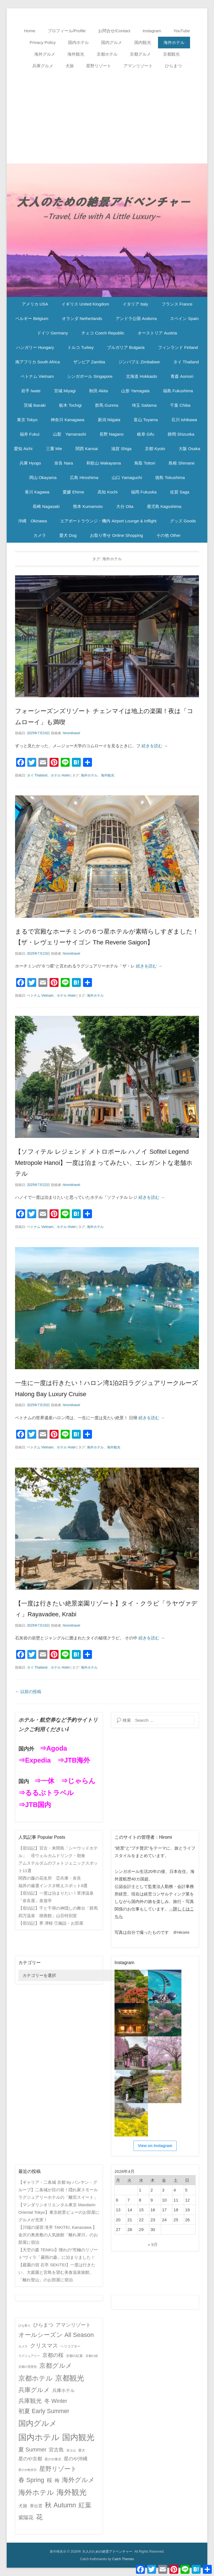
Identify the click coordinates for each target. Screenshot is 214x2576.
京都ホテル (107, 54)
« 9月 (153, 2244)
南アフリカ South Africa (37, 361)
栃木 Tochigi (70, 405)
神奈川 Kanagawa (67, 419)
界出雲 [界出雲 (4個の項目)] (36, 2506)
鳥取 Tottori (144, 463)
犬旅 (69, 65)
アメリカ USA (35, 304)
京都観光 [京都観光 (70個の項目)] (69, 2378)
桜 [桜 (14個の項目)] (49, 2480)
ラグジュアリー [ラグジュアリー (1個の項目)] (29, 2355)
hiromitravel (71, 733)
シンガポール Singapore (90, 376)
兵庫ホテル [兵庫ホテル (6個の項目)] (63, 2390)
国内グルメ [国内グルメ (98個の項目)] (37, 2423)
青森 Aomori (182, 376)
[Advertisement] (107, 113)
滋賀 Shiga (121, 448)
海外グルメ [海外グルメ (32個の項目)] (78, 2479)
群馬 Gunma (106, 405)
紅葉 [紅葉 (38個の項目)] (85, 2505)
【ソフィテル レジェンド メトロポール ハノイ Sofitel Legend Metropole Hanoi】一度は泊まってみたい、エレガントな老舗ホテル (104, 1162)
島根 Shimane (181, 463)
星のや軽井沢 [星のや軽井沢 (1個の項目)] (27, 2469)
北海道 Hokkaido (141, 376)
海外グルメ (44, 54)
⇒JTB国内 (34, 1804)
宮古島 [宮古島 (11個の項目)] (56, 2450)
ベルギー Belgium (31, 318)
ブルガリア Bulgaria (125, 347)
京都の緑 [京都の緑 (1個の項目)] (92, 2355)
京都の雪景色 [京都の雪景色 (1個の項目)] (27, 2366)
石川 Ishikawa (184, 419)
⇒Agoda (53, 1748)
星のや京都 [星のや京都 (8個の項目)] (30, 2458)
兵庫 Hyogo (30, 463)
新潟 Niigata (109, 419)
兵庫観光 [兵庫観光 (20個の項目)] (30, 2401)
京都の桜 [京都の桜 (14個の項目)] (53, 2355)
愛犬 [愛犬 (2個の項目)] (81, 2450)
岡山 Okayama (43, 477)
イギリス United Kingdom (85, 304)
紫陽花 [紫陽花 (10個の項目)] (25, 2517)
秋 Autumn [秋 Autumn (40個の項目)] (60, 2505)
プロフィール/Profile (67, 30)
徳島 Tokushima (170, 477)
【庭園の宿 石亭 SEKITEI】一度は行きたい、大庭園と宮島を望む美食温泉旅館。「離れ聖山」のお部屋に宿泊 (56, 2272)
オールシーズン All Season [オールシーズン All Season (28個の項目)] (56, 2334)
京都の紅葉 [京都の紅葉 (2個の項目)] (74, 2356)
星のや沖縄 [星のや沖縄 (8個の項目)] (75, 2458)
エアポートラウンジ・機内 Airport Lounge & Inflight (108, 520)
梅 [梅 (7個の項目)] (57, 2480)
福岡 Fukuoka (144, 492)
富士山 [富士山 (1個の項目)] (71, 2450)
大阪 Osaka (189, 448)
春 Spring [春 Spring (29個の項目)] (31, 2479)
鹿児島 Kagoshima (164, 506)
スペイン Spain (184, 318)
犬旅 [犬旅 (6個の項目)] (22, 2505)
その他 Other (168, 535)
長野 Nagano (111, 434)
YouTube (182, 30)
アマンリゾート (138, 65)
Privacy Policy (42, 42)
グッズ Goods (183, 520)
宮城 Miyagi (65, 390)
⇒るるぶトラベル (46, 1792)
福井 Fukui (30, 434)
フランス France (177, 304)
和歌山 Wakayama (103, 463)
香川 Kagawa (37, 492)
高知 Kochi (108, 492)
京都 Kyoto (155, 448)
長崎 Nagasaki (46, 506)
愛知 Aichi (23, 448)
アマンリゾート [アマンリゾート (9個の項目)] (73, 2325)
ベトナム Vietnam (37, 376)
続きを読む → (155, 745)
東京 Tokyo (27, 419)
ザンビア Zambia (89, 361)
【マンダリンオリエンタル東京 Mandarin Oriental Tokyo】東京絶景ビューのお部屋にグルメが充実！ (58, 2212)
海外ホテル (174, 42)
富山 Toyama (146, 419)
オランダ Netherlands (82, 318)
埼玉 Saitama (144, 405)
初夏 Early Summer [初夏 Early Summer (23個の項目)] (43, 2411)
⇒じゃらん (78, 1781)
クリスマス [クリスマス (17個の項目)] (44, 2345)
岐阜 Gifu (145, 434)
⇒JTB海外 (73, 1760)
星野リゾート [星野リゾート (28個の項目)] (58, 2468)
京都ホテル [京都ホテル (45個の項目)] (35, 2378)
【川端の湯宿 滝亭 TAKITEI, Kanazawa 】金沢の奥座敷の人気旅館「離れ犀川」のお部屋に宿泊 (58, 2235)
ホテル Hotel (60, 775)
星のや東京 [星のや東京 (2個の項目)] (53, 2459)
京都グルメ (140, 54)
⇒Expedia (34, 1760)
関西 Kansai (87, 448)
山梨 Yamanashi (69, 434)
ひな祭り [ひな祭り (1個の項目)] (24, 2325)
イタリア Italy (135, 304)
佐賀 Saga (179, 492)
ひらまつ (173, 65)
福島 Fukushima (178, 390)
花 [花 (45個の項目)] (39, 2517)
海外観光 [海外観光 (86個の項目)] (72, 2492)
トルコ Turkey (80, 347)
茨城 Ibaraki (35, 405)
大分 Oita (124, 506)
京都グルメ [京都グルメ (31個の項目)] (55, 2365)
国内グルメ (111, 42)
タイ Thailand (186, 361)
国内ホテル (78, 42)
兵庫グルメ (42, 65)
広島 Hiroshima (84, 477)
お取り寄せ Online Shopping (116, 535)
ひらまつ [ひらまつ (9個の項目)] (43, 2325)
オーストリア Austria (157, 333)
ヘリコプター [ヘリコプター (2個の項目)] (70, 2346)
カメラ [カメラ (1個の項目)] (23, 2346)
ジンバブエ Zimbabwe (139, 361)
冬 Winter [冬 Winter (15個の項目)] (55, 2401)
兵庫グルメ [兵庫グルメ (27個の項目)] (34, 2389)
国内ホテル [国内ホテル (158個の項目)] (39, 2437)
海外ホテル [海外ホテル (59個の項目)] (36, 2492)
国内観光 (142, 42)
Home (29, 30)
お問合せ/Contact (114, 30)
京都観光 (171, 54)
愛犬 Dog (68, 535)
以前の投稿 (28, 1691)
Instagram (152, 30)
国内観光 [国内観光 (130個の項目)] (78, 2437)
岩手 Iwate (31, 390)
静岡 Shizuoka (181, 434)
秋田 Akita (98, 390)
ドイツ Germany (52, 333)
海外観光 (75, 54)
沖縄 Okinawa (32, 520)
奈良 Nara (63, 463)
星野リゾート (98, 65)
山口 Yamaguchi (127, 477)
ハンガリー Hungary (35, 347)
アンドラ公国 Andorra (136, 318)
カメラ (39, 535)
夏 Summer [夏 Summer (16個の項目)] (32, 2449)
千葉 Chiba (180, 405)
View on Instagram (155, 2145)
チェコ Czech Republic (102, 333)
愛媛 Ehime (73, 492)
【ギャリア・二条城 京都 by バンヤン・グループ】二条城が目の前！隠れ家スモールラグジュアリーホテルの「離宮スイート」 (58, 2190)
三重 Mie (54, 448)
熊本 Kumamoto (88, 506)
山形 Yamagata (135, 390)
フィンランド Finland (178, 347)
